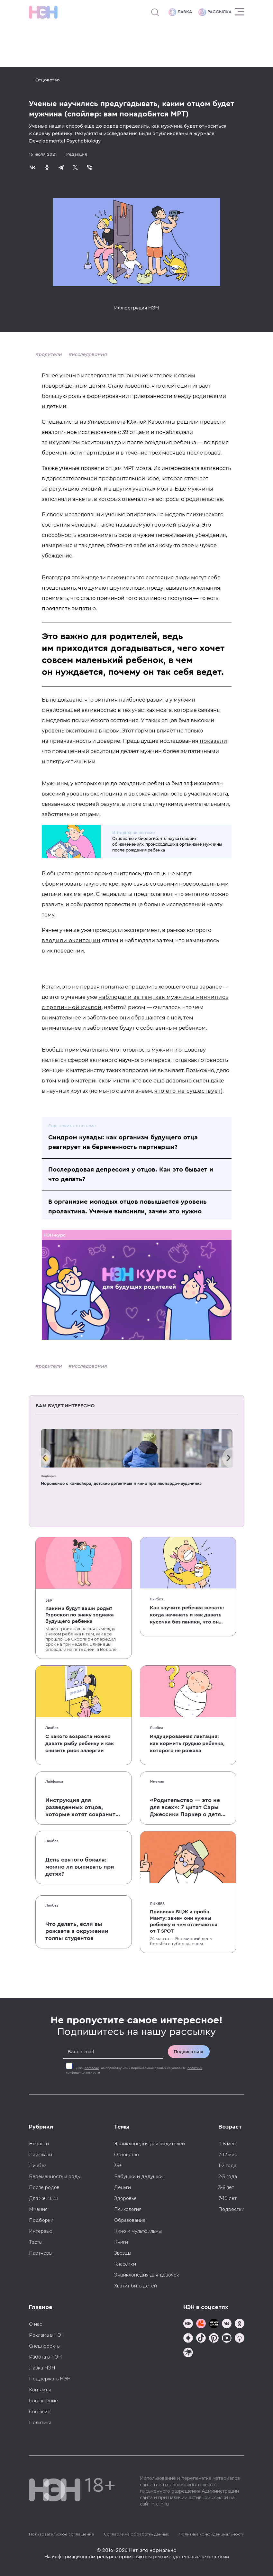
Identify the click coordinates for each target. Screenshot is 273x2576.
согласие (92, 2068)
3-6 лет (226, 2187)
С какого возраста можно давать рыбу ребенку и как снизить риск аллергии (79, 1743)
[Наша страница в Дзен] (188, 2338)
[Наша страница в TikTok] (201, 2338)
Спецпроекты (44, 2346)
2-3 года (227, 2176)
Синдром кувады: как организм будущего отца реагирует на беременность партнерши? (123, 1142)
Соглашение (43, 2401)
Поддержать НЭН (50, 2379)
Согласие (39, 2412)
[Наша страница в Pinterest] (214, 2338)
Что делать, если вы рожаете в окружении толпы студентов (76, 1931)
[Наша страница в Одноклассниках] (239, 2324)
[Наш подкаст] (188, 2353)
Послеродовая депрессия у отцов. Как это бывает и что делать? (130, 1174)
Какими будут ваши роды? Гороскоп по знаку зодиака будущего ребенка (79, 1615)
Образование (130, 2220)
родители (50, 354)
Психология (127, 2209)
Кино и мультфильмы (138, 2231)
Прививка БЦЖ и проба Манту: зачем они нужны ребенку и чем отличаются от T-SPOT (183, 1921)
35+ (118, 2165)
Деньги (122, 2187)
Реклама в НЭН (47, 2335)
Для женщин (43, 2198)
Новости (39, 2144)
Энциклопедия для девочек (146, 2275)
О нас (35, 2324)
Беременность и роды (55, 2176)
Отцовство (47, 80)
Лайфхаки (54, 1781)
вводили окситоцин (71, 940)
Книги (121, 2242)
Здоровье (125, 2198)
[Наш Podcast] (239, 2338)
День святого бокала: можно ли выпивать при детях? (79, 1867)
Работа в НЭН (45, 2357)
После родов (44, 2187)
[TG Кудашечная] (201, 2324)
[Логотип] (43, 12)
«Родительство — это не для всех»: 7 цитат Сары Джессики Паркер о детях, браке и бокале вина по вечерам (188, 1807)
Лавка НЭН (42, 2368)
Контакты (40, 2390)
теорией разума (175, 525)
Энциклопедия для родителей (149, 2144)
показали (213, 741)
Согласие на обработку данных (136, 2534)
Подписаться (189, 2051)
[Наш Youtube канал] (227, 2338)
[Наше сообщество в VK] (227, 2324)
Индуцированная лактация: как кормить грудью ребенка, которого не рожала (187, 1743)
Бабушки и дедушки (138, 2176)
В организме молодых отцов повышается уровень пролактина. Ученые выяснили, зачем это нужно (127, 1207)
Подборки (48, 1476)
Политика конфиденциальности (211, 2534)
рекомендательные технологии (191, 2556)
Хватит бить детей (135, 2286)
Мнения (157, 1781)
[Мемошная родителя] (214, 2324)
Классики (125, 2264)
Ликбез (156, 1599)
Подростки (231, 2209)
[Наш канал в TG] (188, 2324)
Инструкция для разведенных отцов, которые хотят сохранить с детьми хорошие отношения (82, 1807)
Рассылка (215, 12)
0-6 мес (227, 2144)
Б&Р (48, 1600)
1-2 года (227, 2165)
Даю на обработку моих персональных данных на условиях (134, 2070)
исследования (89, 354)
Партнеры (40, 2253)
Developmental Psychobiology (65, 141)
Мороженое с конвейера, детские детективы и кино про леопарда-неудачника (121, 1483)
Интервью (40, 2231)
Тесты (35, 2242)
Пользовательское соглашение (61, 2534)
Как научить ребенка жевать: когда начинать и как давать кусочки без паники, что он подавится (187, 1615)
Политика (40, 2422)
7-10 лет (227, 2198)
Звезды (122, 2253)
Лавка (180, 12)
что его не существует (187, 1091)
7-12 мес (227, 2154)
